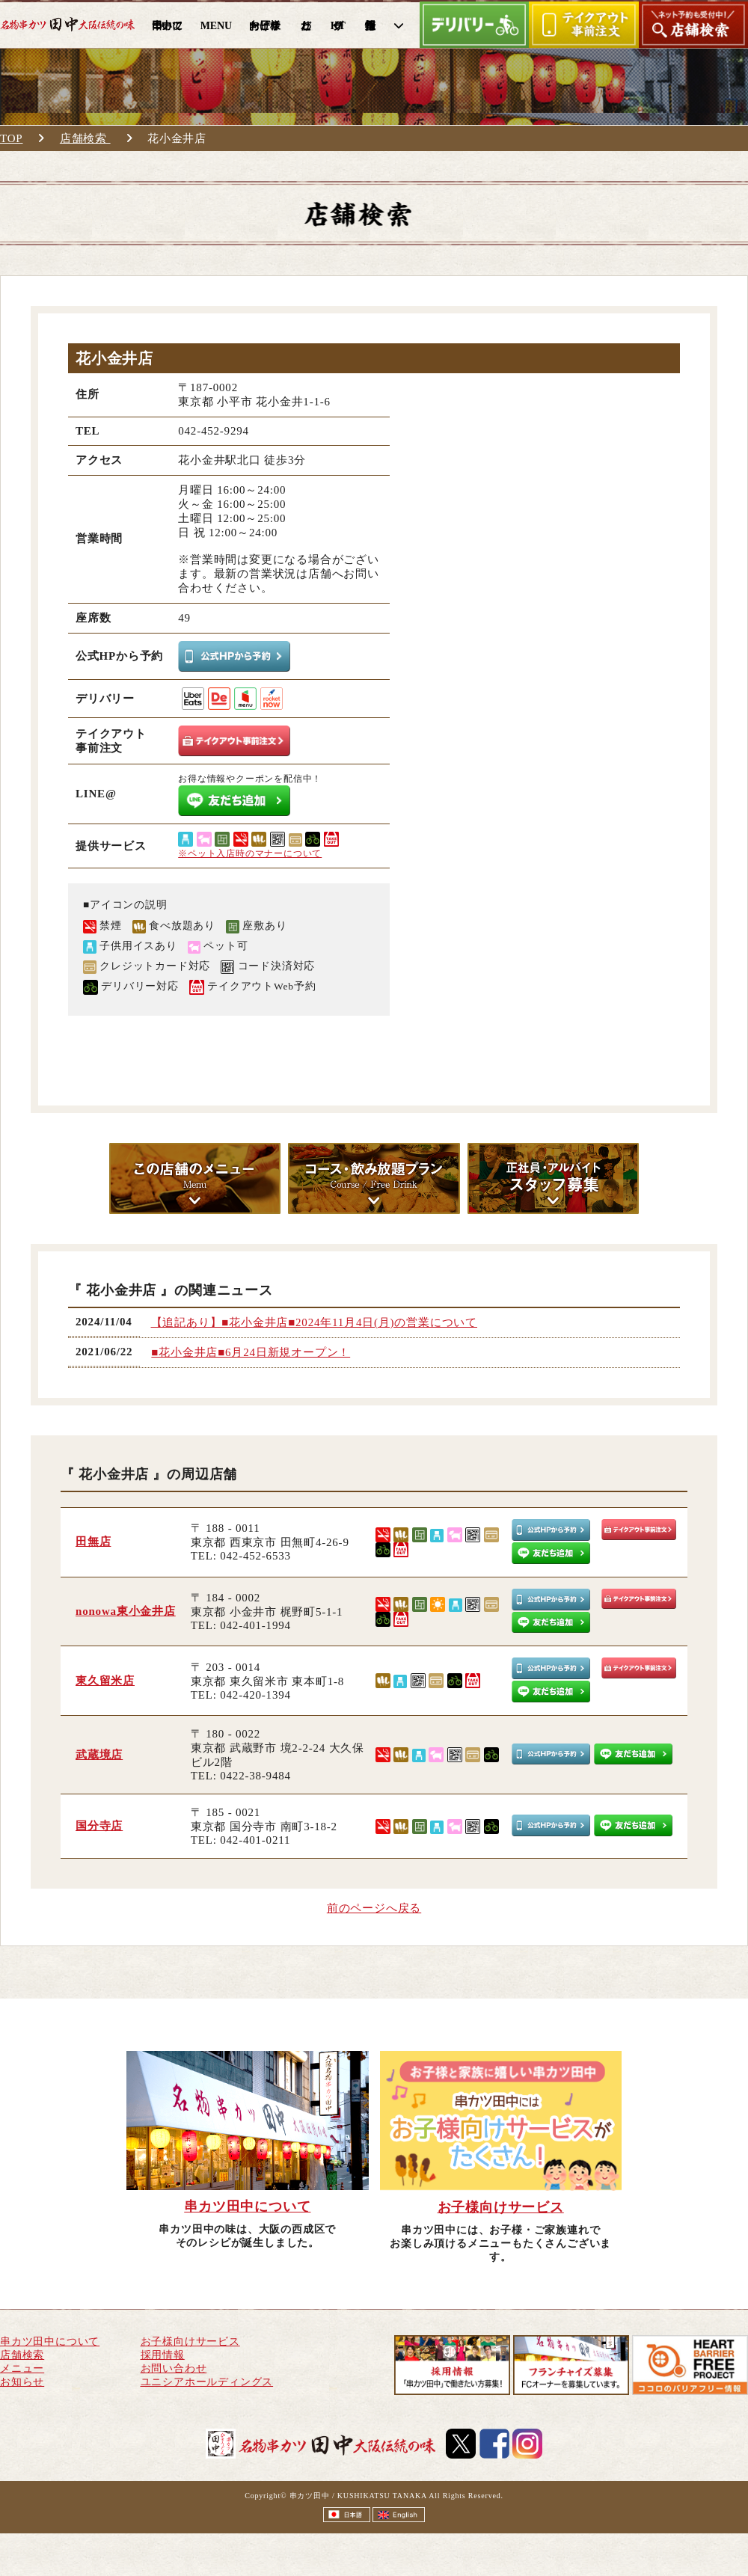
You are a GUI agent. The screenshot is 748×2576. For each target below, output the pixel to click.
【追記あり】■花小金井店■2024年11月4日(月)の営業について (314, 1322)
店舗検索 (85, 138)
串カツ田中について (49, 2341)
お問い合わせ (174, 2368)
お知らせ (22, 2382)
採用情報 (163, 2355)
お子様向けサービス (190, 2341)
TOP (11, 138)
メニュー (22, 2368)
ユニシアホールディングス (207, 2382)
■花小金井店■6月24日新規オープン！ (250, 1352)
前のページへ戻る (374, 1908)
